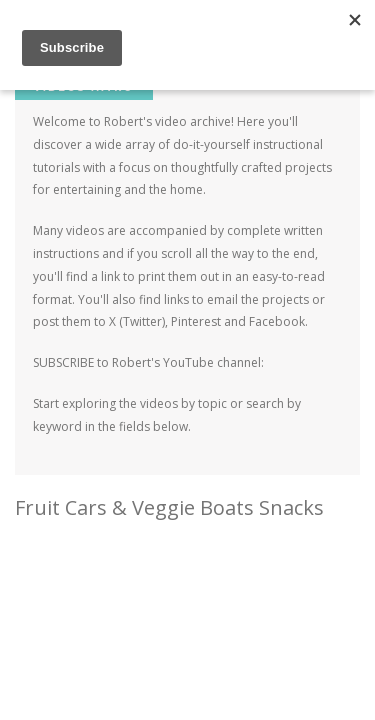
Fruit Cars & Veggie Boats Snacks (169, 507)
